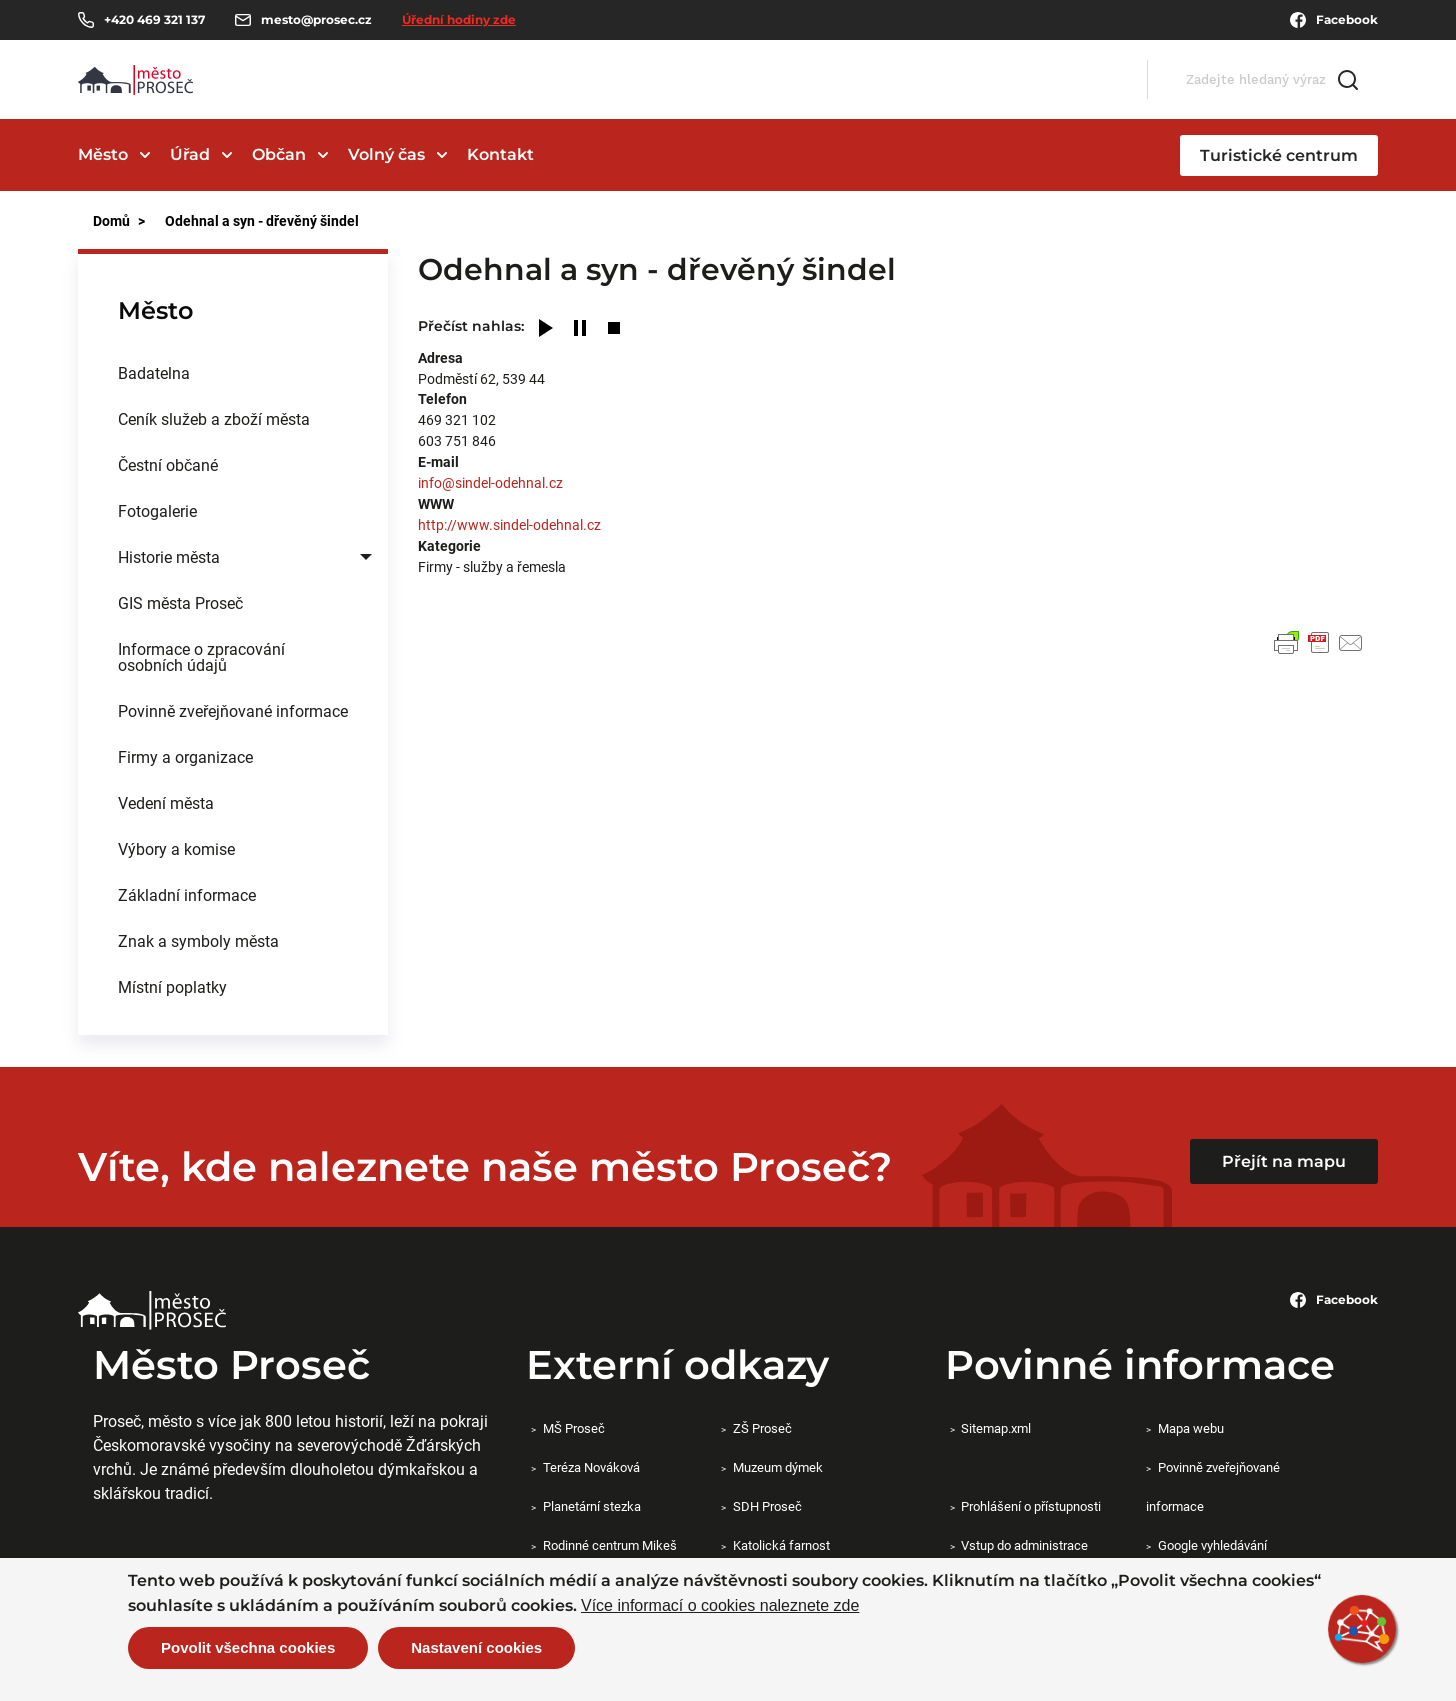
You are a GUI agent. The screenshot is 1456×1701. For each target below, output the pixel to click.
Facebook (1334, 20)
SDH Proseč (767, 1506)
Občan (279, 154)
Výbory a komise (176, 848)
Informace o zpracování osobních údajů (201, 656)
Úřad (190, 154)
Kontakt (500, 154)
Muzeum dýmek (778, 1467)
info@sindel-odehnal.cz (490, 482)
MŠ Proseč (574, 1428)
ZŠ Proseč (762, 1428)
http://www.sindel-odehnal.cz (509, 524)
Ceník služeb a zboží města (214, 418)
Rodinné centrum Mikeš (610, 1545)
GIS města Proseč (180, 602)
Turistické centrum (1279, 155)
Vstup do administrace (1024, 1545)
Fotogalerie (157, 510)
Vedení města (166, 802)
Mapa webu (1191, 1428)
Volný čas (386, 154)
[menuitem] (233, 373)
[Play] (546, 329)
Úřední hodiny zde (459, 19)
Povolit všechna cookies (248, 1647)
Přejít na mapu (1284, 1161)
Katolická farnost (781, 1545)
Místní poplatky (172, 986)
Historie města (169, 556)
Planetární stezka (592, 1506)
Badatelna (154, 372)
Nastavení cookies (476, 1647)
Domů (111, 220)
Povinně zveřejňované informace (233, 710)
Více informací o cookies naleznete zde (720, 1606)
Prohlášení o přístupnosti (1031, 1506)
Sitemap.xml (996, 1428)
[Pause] (580, 329)
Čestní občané (168, 464)
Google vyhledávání (1212, 1545)
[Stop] (614, 329)
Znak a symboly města (198, 940)
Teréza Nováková (591, 1467)
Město (103, 154)
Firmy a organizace (185, 756)
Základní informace (187, 894)
